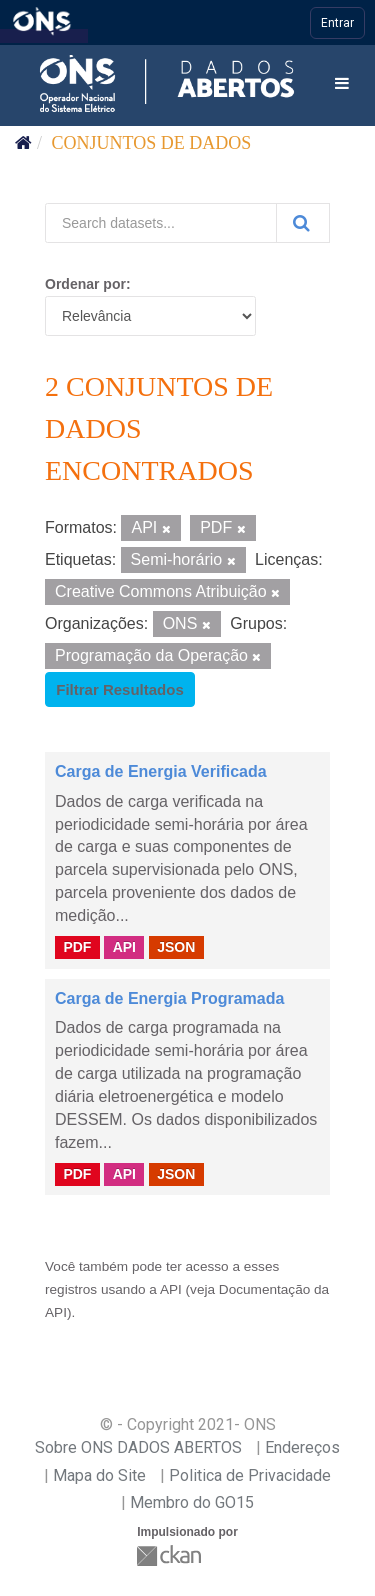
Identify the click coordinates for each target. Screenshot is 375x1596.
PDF (77, 947)
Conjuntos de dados (152, 143)
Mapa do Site (99, 1475)
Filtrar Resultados (120, 689)
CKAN (171, 1555)
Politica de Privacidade (250, 1475)
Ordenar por (85, 284)
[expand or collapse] (342, 84)
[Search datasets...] (161, 223)
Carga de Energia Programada (169, 998)
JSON (176, 947)
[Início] (23, 143)
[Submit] (303, 223)
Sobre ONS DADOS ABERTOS (138, 1447)
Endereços (302, 1447)
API (124, 947)
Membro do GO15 (192, 1502)
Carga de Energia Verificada (161, 771)
